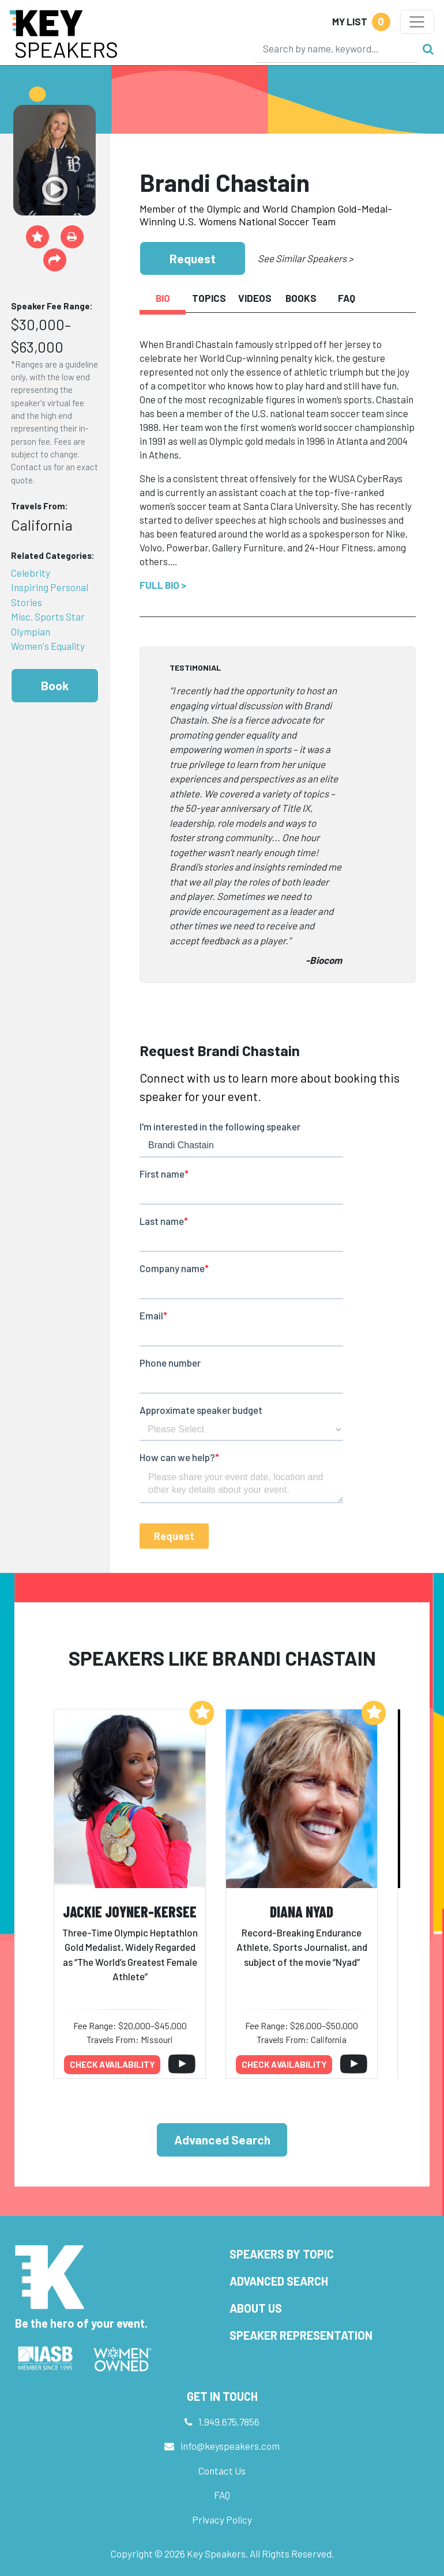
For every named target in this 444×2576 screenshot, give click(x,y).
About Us (255, 2308)
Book (55, 685)
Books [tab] (301, 298)
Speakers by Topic (281, 2254)
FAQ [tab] (346, 298)
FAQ (222, 2495)
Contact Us (222, 2470)
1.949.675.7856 (228, 2421)
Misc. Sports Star (48, 616)
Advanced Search (222, 2139)
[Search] (336, 48)
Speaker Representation (300, 2335)
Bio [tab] (163, 298)
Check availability (112, 2064)
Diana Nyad (301, 1911)
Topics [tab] (209, 298)
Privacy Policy (222, 2519)
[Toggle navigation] (417, 22)
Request (193, 258)
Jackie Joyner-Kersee (130, 1911)
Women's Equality (48, 646)
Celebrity (30, 572)
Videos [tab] (255, 298)
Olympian (30, 631)
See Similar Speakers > (305, 258)
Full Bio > (163, 585)
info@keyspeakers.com (230, 2446)
